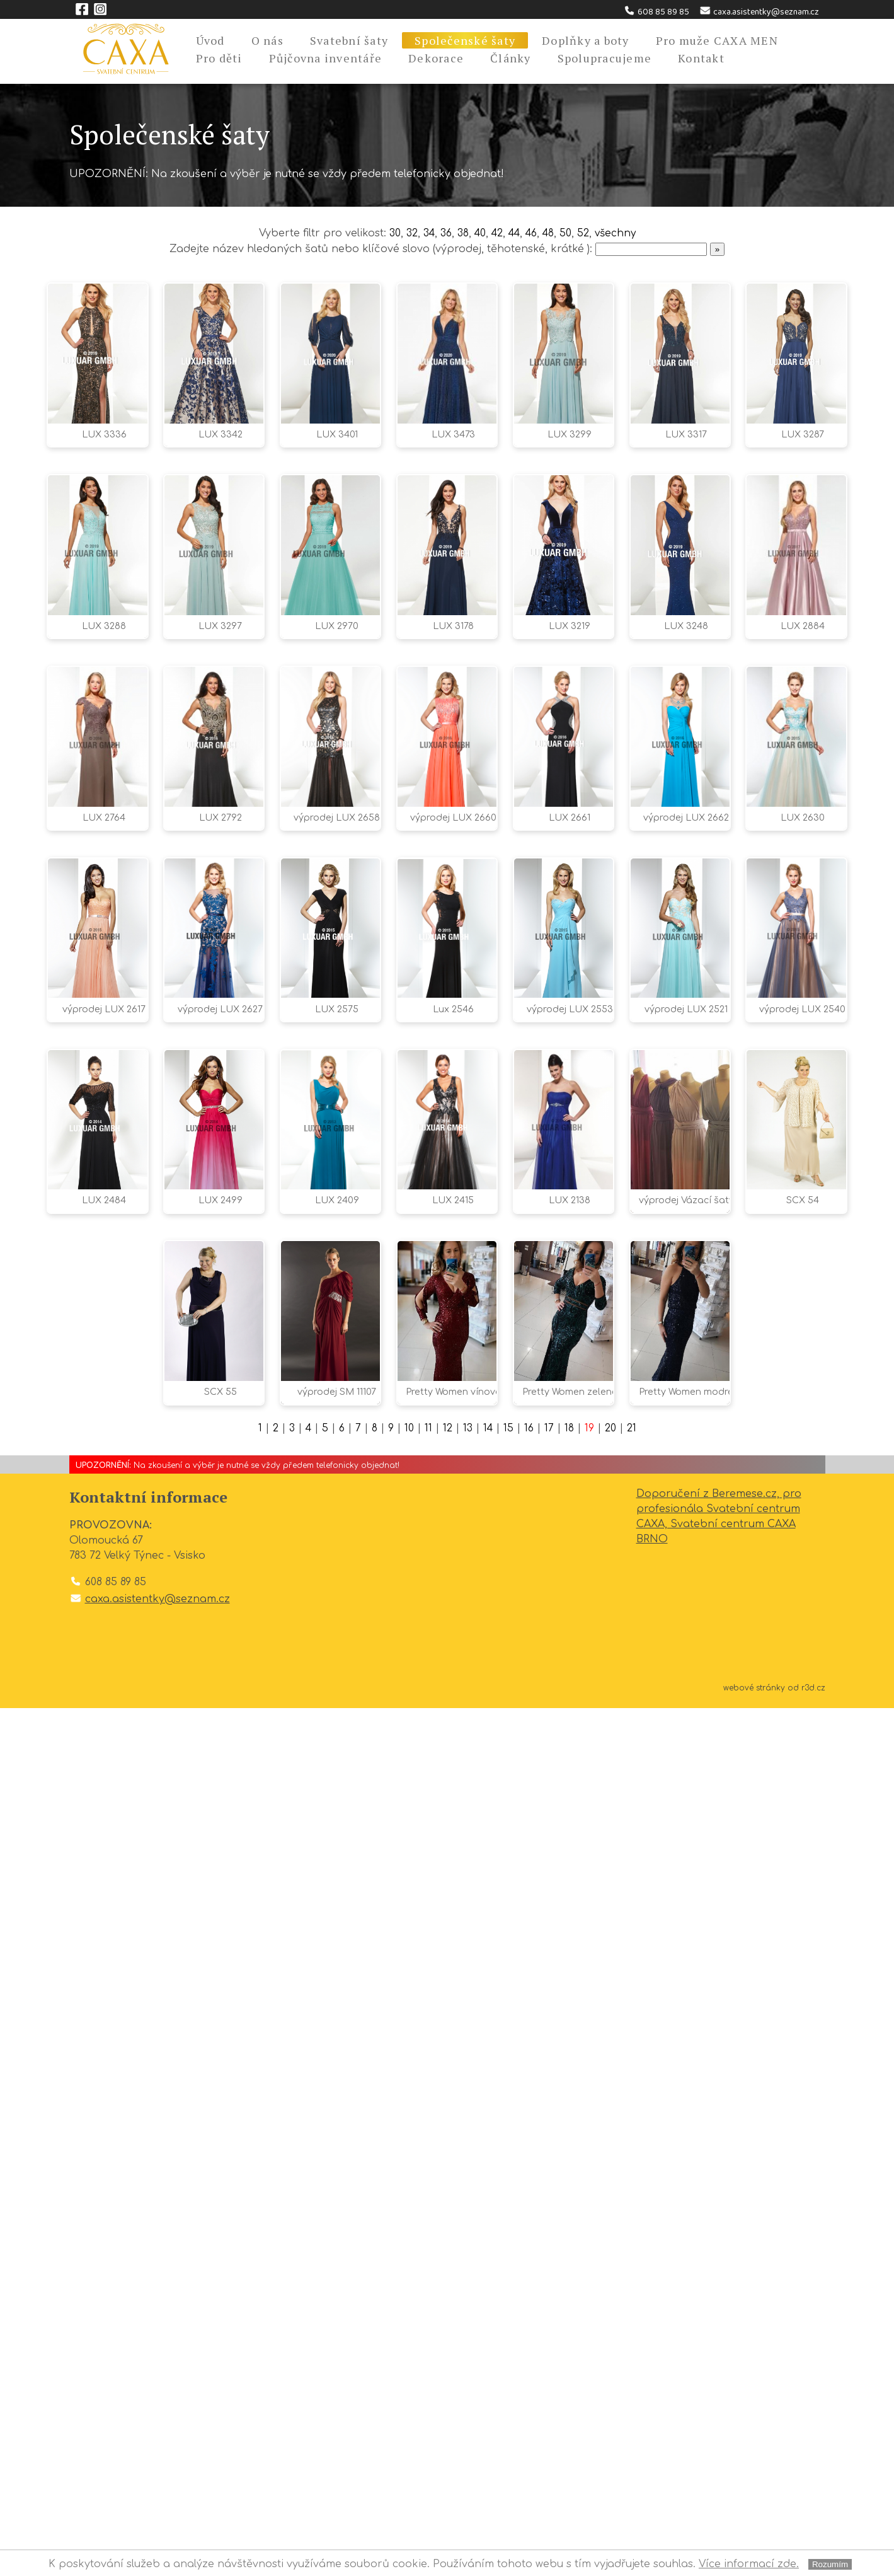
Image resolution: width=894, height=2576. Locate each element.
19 (591, 2296)
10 (409, 2296)
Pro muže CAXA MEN (717, 40)
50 (569, 233)
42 (496, 233)
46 (533, 233)
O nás (267, 40)
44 (515, 233)
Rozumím (830, 2564)
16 (531, 2296)
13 (468, 2296)
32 (406, 233)
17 (551, 2296)
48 (552, 233)
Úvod (210, 40)
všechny (620, 233)
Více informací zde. (749, 2564)
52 (587, 233)
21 (633, 2296)
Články (510, 58)
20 (612, 2296)
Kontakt (701, 58)
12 (447, 2296)
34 (424, 233)
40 (478, 233)
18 (571, 2296)
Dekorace (436, 58)
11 (428, 2296)
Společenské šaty (465, 40)
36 (443, 233)
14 (489, 2296)
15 (510, 2296)
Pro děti (219, 58)
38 (460, 233)
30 (388, 233)
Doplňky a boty (585, 40)
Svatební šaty (349, 40)
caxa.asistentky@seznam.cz (759, 12)
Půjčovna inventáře (325, 58)
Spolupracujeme (605, 58)
